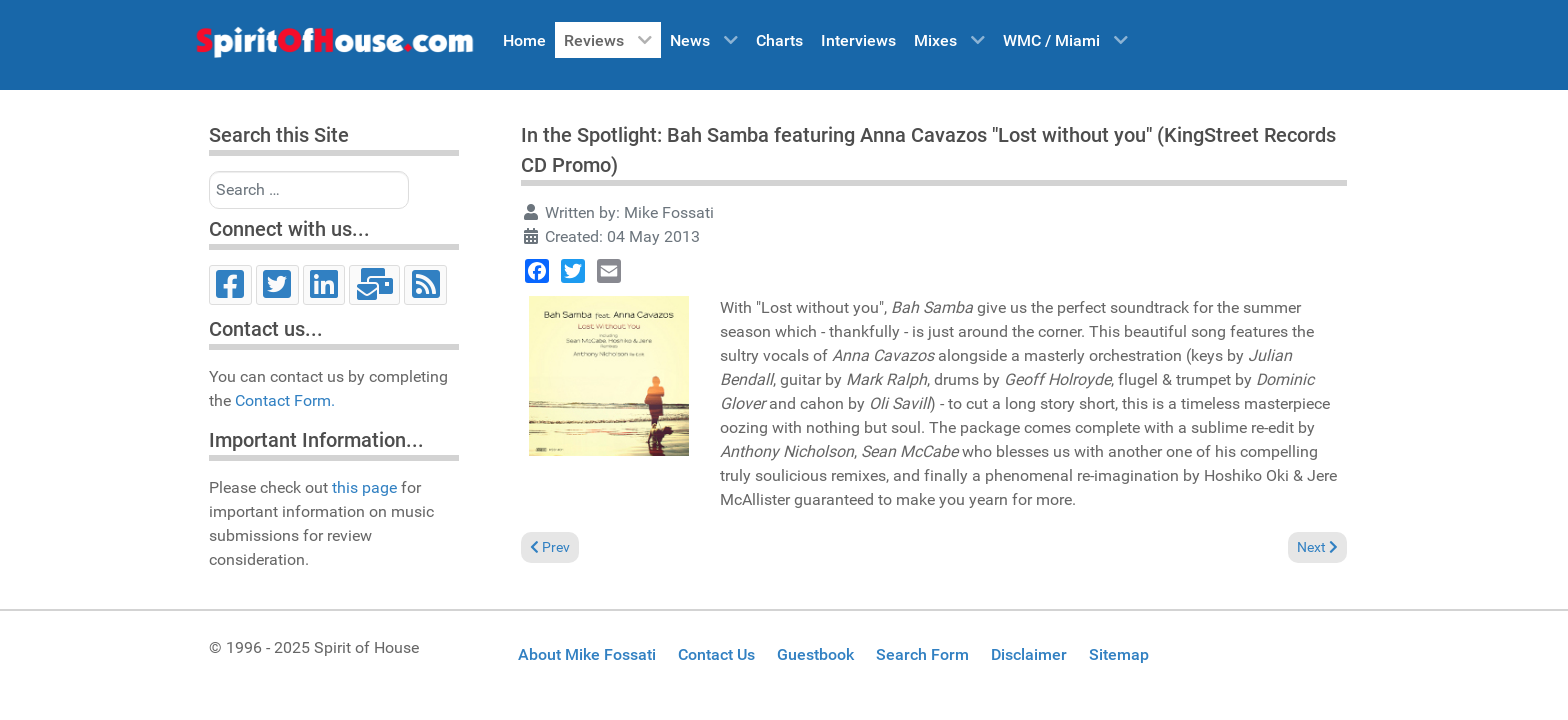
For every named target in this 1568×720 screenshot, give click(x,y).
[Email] (374, 285)
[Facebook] (230, 285)
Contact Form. (285, 400)
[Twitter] (277, 285)
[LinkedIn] (324, 285)
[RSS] (425, 285)
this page (364, 487)
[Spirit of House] (334, 47)
